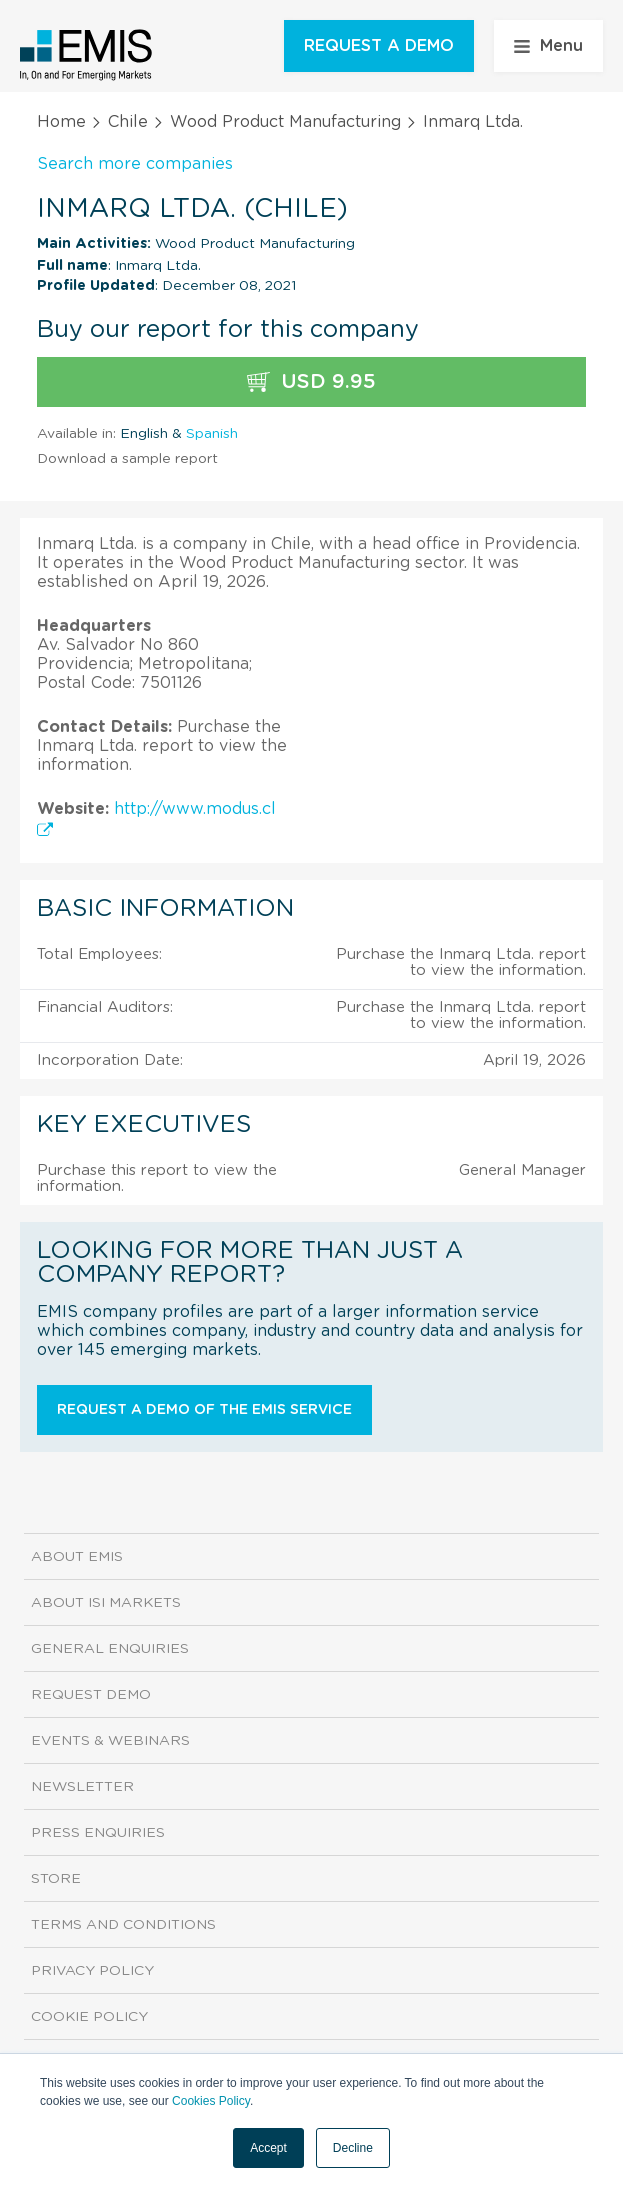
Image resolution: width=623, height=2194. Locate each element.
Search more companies (135, 164)
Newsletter (82, 1787)
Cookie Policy (89, 2017)
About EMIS (77, 1557)
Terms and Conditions (123, 1925)
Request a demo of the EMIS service (204, 1410)
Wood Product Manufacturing (285, 122)
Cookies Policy (211, 2101)
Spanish (212, 434)
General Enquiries (110, 1649)
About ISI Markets (106, 1603)
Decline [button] (353, 2148)
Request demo (91, 1695)
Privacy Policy (92, 1971)
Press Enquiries (98, 1833)
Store (56, 1879)
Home (61, 122)
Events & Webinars (110, 1741)
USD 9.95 (311, 382)
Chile (128, 122)
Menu (548, 46)
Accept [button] (268, 2148)
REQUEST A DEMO (379, 46)
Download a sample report (127, 459)
